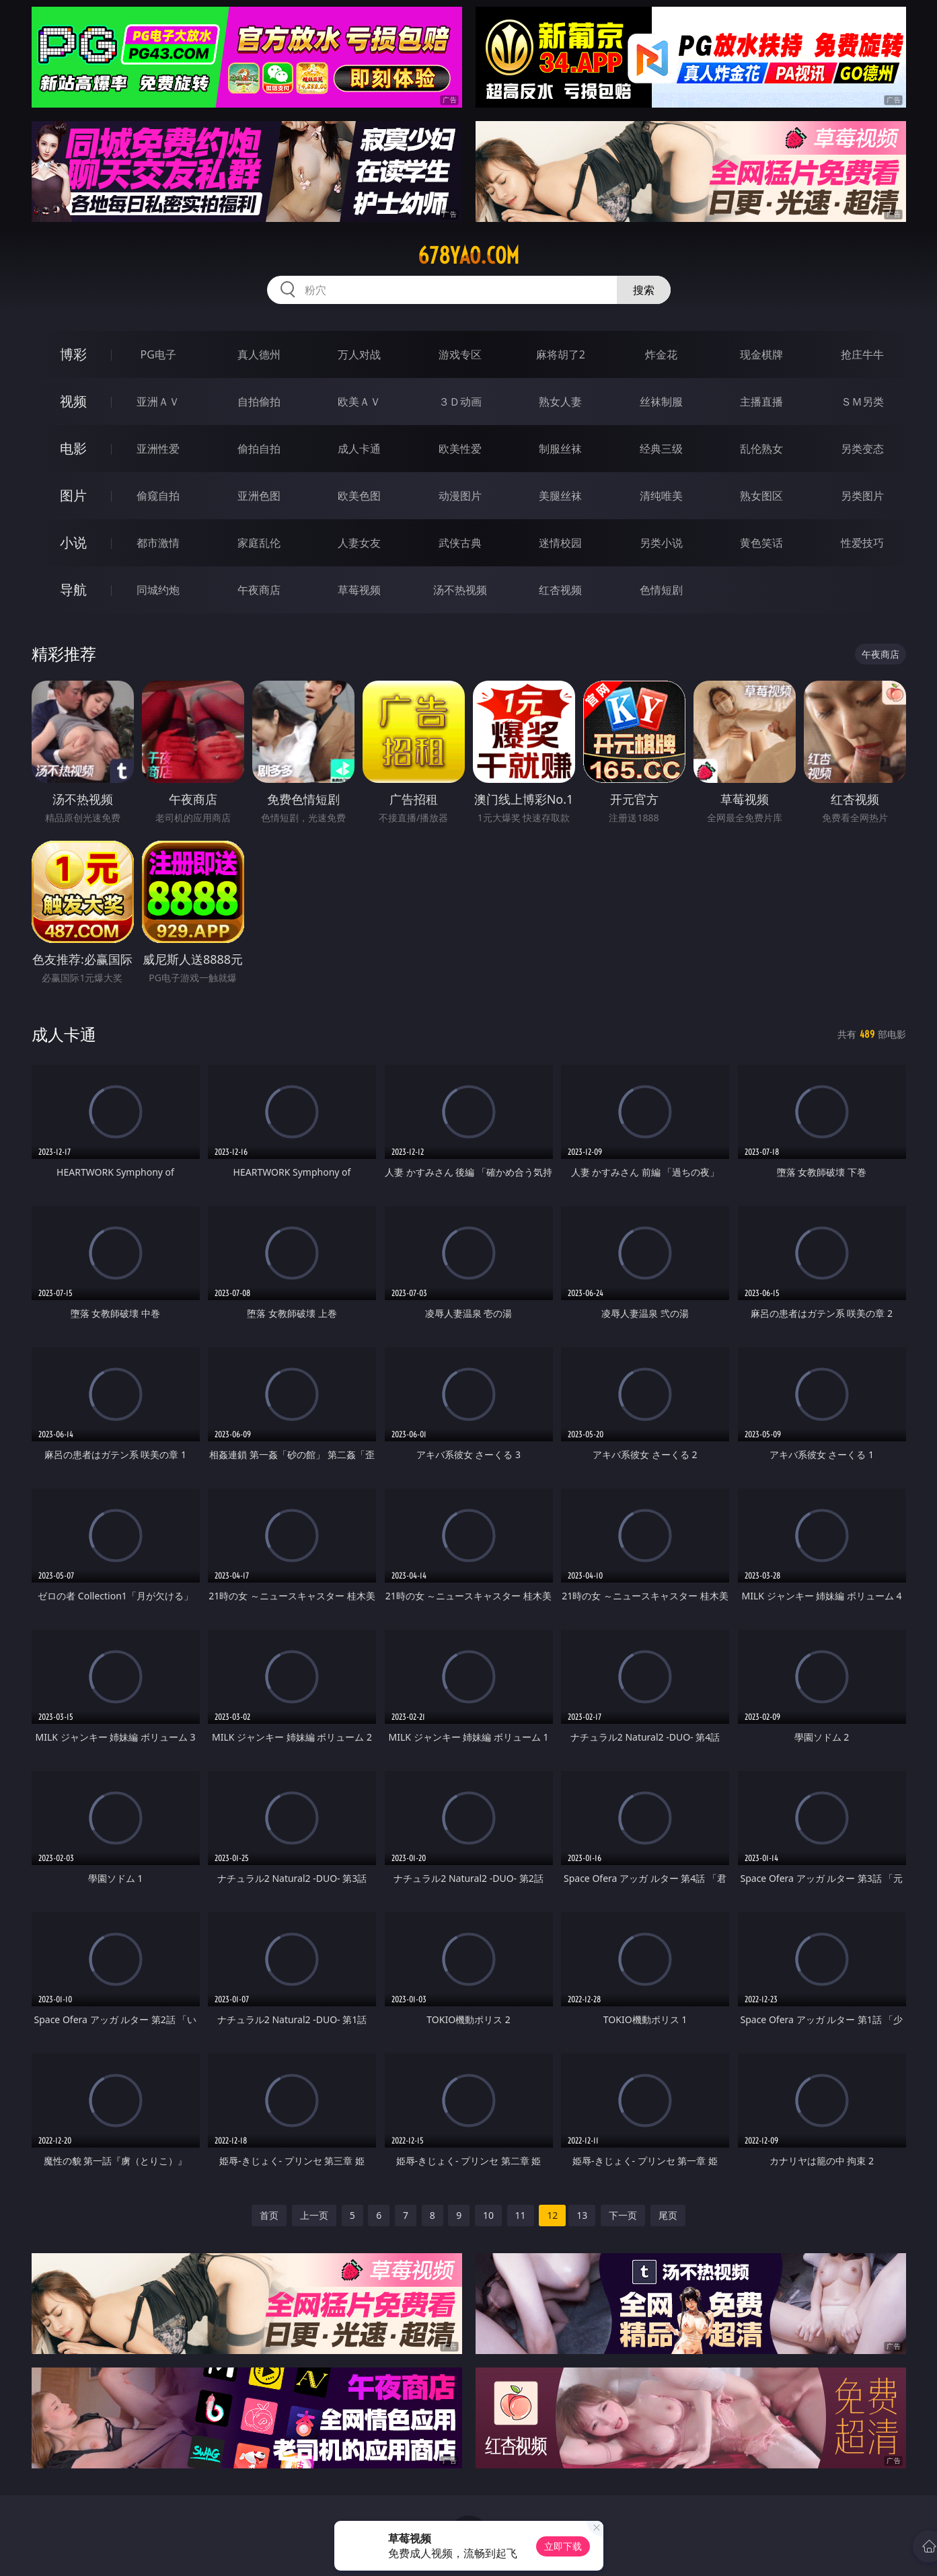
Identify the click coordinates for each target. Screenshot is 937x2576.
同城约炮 (158, 589)
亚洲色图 (258, 495)
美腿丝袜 (560, 495)
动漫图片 (460, 495)
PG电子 (158, 354)
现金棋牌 (761, 354)
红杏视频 (560, 589)
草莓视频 (359, 589)
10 (488, 2215)
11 (520, 2215)
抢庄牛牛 (862, 354)
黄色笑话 (761, 542)
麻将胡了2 (560, 354)
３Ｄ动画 (460, 401)
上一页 (314, 2215)
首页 (269, 2215)
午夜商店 (258, 589)
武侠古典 (460, 542)
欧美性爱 (460, 448)
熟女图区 (761, 495)
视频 (73, 401)
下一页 (623, 2215)
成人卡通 (359, 448)
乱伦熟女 (761, 448)
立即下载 (563, 2546)
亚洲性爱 (158, 448)
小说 (73, 542)
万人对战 (359, 354)
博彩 (73, 354)
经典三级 (661, 448)
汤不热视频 (460, 589)
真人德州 (258, 354)
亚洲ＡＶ (158, 401)
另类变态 (862, 448)
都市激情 (158, 542)
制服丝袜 (560, 448)
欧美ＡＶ (359, 401)
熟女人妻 (560, 401)
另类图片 (862, 495)
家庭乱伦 (258, 542)
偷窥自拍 (158, 495)
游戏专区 (460, 354)
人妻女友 (359, 542)
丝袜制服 (661, 401)
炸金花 (661, 354)
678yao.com (468, 255)
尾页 (668, 2215)
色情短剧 (661, 589)
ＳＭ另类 (862, 401)
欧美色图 (359, 495)
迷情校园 (560, 542)
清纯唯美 (661, 495)
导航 (73, 589)
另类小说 (661, 542)
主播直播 (761, 401)
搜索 (643, 289)
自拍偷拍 (258, 401)
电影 (73, 448)
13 (581, 2215)
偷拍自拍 (258, 448)
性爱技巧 (862, 542)
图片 (73, 495)
